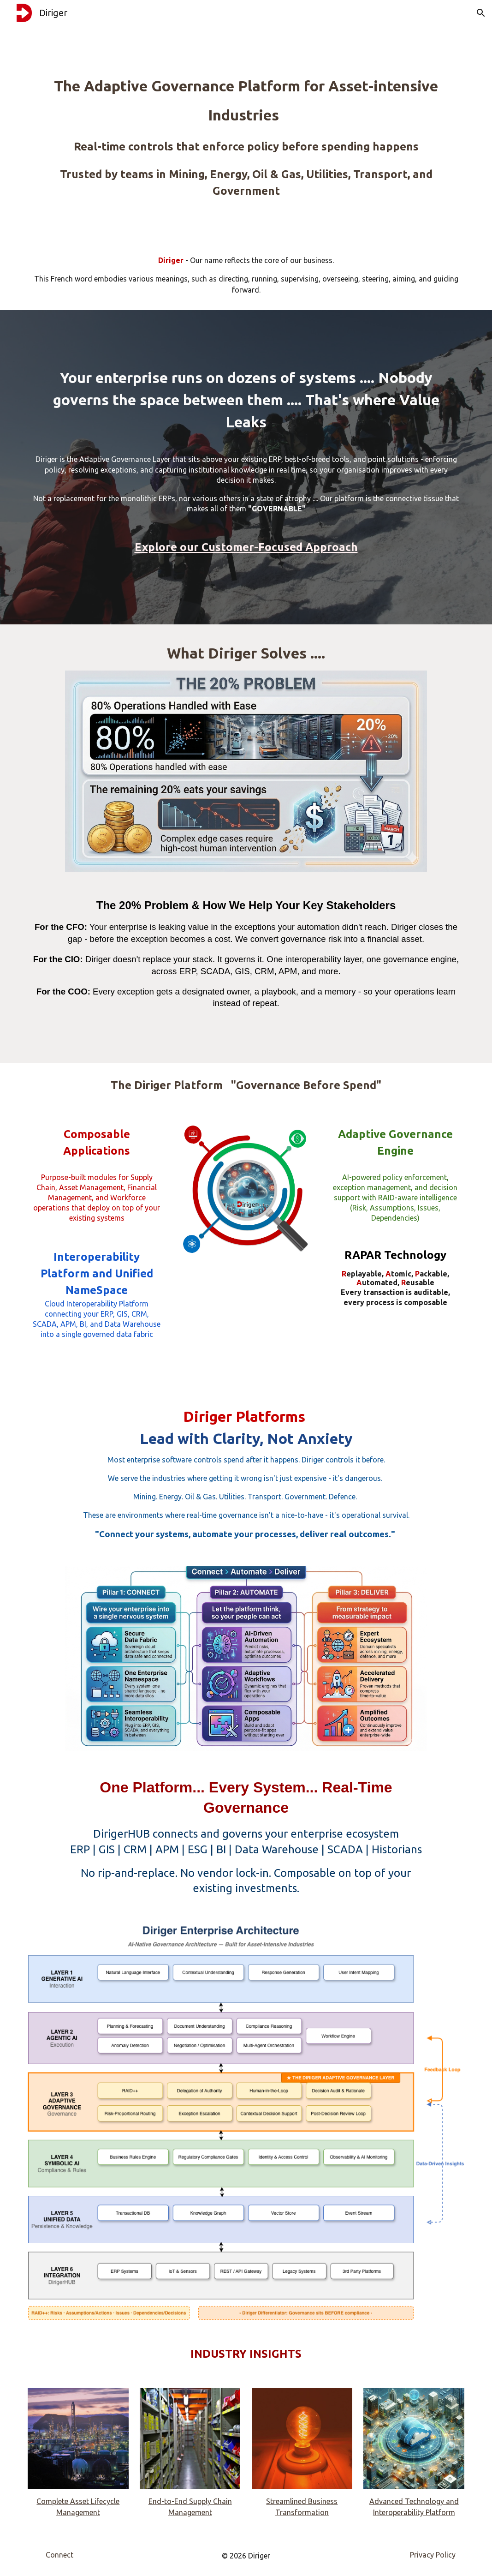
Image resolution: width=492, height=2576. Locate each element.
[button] (481, 13)
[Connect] (59, 2554)
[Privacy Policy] (432, 2554)
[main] (246, 120)
